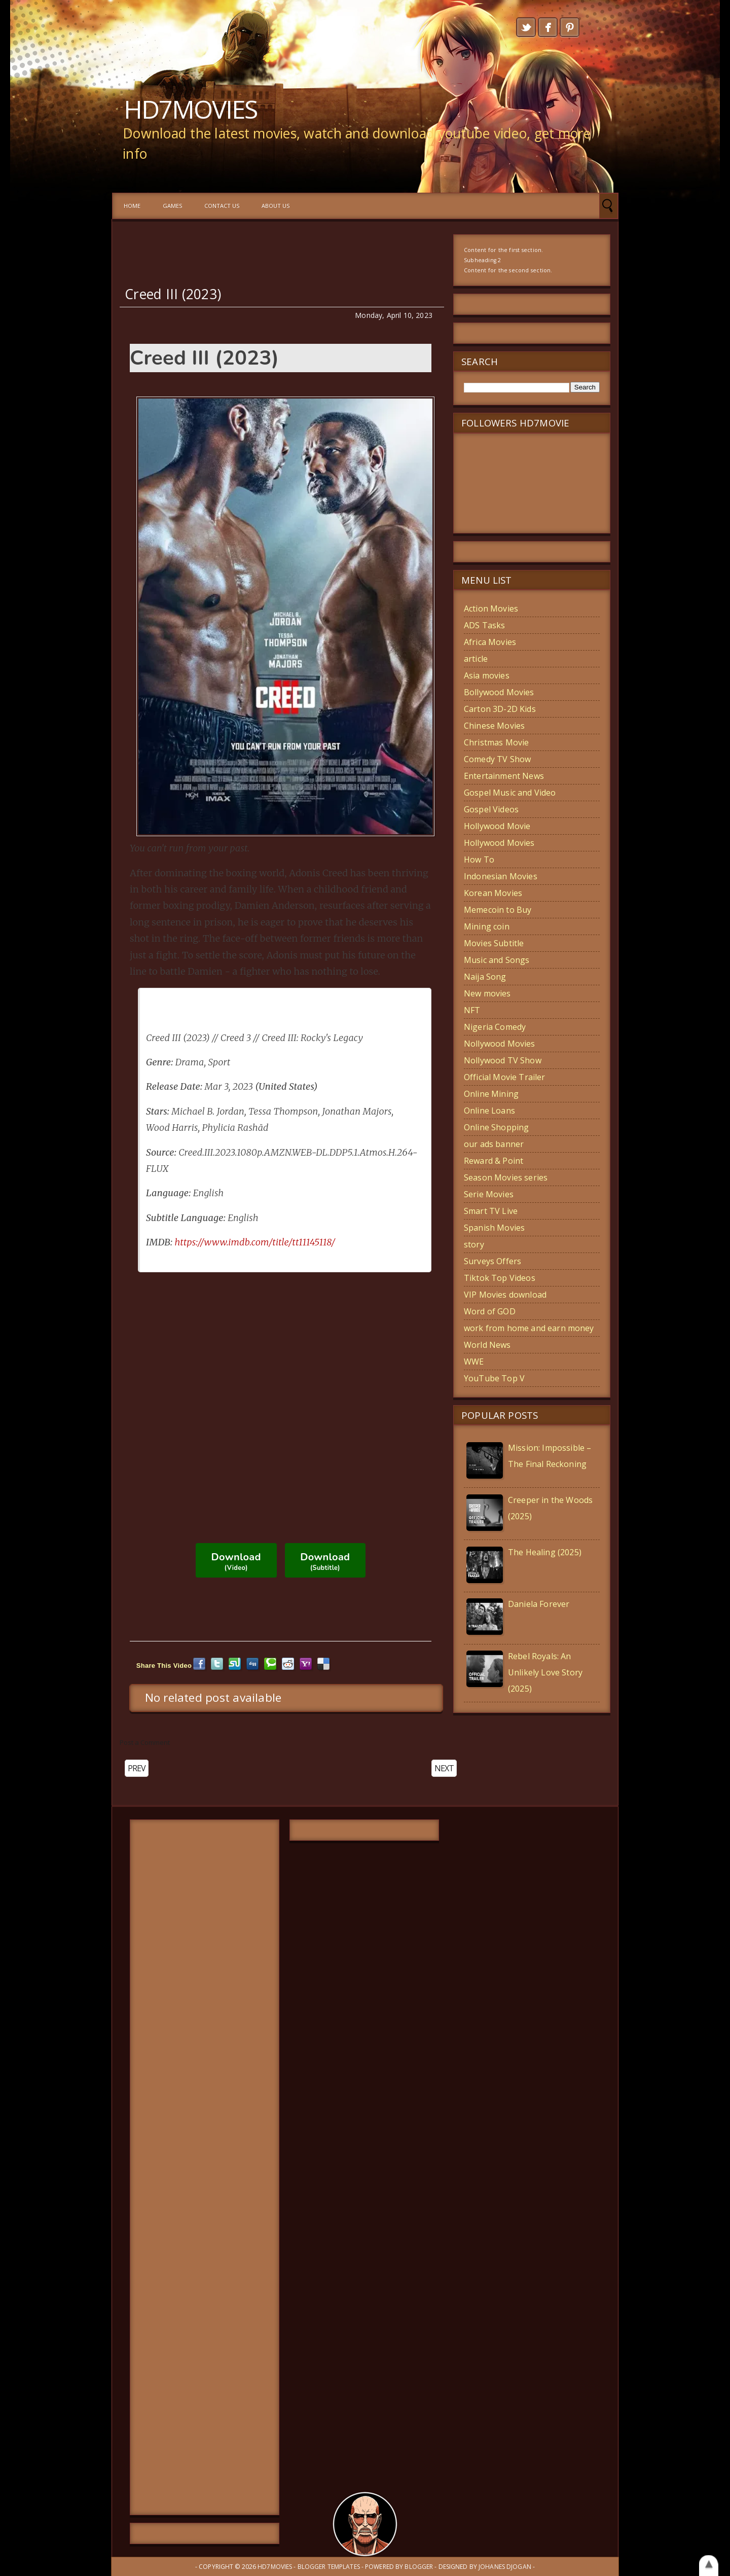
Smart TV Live (491, 1211)
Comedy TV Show (497, 759)
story (474, 1244)
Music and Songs (496, 959)
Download (236, 1561)
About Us (275, 205)
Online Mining (491, 1093)
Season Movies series (506, 1177)
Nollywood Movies (499, 1043)
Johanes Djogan (505, 2566)
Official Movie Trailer (504, 1077)
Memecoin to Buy (497, 909)
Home (132, 205)
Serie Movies (489, 1194)
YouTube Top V (494, 1378)
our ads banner (494, 1144)
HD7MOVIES (190, 109)
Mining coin (486, 926)
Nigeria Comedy (495, 1026)
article (476, 658)
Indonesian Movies (500, 876)
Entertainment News (504, 775)
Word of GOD (490, 1311)
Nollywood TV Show (502, 1060)
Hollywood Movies (499, 842)
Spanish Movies (494, 1227)
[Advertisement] (204, 2167)
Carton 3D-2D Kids (500, 708)
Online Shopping (496, 1127)
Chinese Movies (494, 725)
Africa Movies (490, 642)
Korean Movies (493, 893)
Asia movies (486, 675)
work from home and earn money (529, 1328)
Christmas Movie (496, 742)
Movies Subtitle (494, 943)
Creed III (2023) (173, 294)
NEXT (444, 1768)
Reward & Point (493, 1160)
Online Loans (489, 1110)
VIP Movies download (505, 1294)
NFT (472, 1010)
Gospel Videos (491, 809)
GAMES (172, 205)
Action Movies (491, 608)
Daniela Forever (538, 1603)
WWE (474, 1361)
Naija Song (485, 976)
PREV (136, 1768)
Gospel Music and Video (510, 792)
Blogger (419, 2566)
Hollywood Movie (497, 826)
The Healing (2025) (544, 1552)
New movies (487, 993)
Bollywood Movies (499, 692)
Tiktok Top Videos (499, 1277)
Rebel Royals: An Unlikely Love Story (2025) (545, 1672)
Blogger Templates (329, 2566)
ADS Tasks (484, 625)
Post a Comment (145, 1742)
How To (479, 859)
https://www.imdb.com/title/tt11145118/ (254, 1242)
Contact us (221, 205)
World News (487, 1344)
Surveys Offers (492, 1261)
